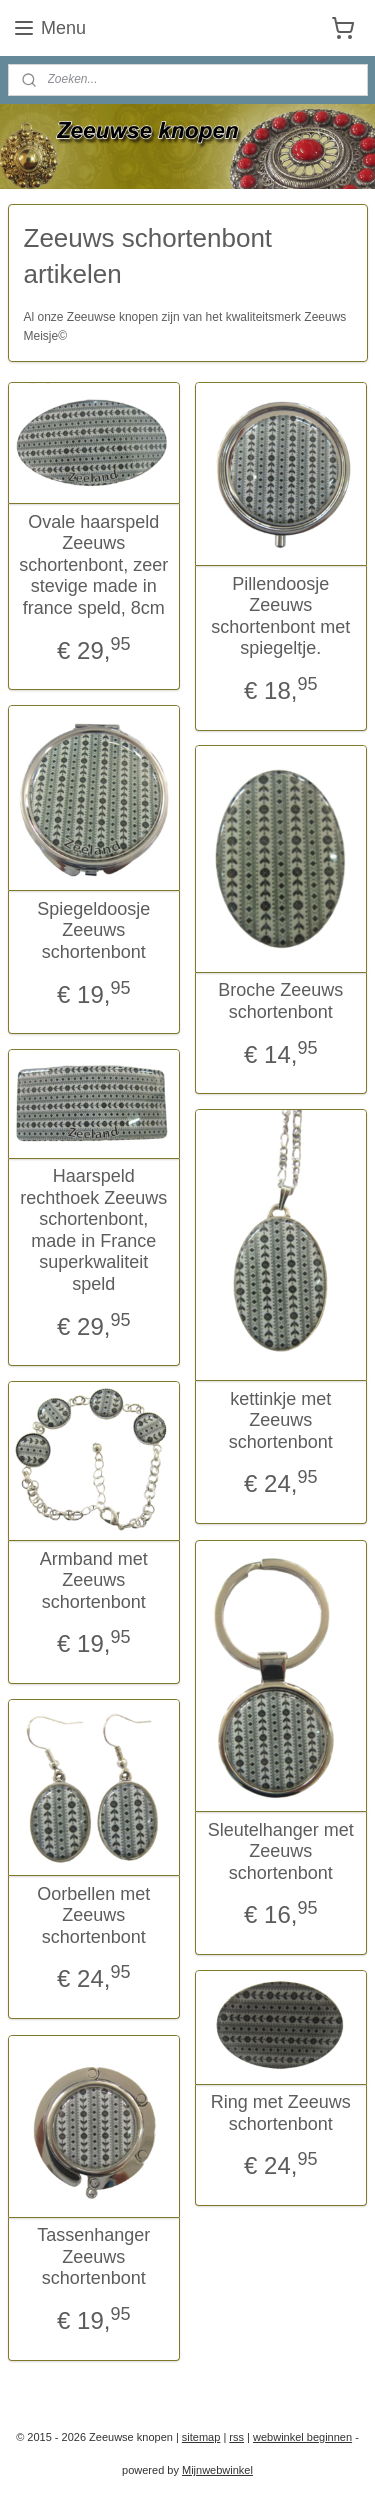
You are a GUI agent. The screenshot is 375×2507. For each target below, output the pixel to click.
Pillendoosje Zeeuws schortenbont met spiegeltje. (280, 616)
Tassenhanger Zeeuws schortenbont (93, 2256)
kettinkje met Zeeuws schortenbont (281, 1420)
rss (236, 2437)
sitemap (201, 2437)
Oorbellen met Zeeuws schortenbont (93, 1915)
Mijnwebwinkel (217, 2470)
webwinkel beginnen (302, 2437)
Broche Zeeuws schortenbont (280, 1002)
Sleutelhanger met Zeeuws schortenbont (281, 1851)
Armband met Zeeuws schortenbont (94, 1580)
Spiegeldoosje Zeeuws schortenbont (93, 930)
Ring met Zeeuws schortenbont (281, 2113)
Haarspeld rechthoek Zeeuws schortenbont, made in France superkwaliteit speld (93, 1230)
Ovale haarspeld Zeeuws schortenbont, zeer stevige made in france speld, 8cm (93, 565)
